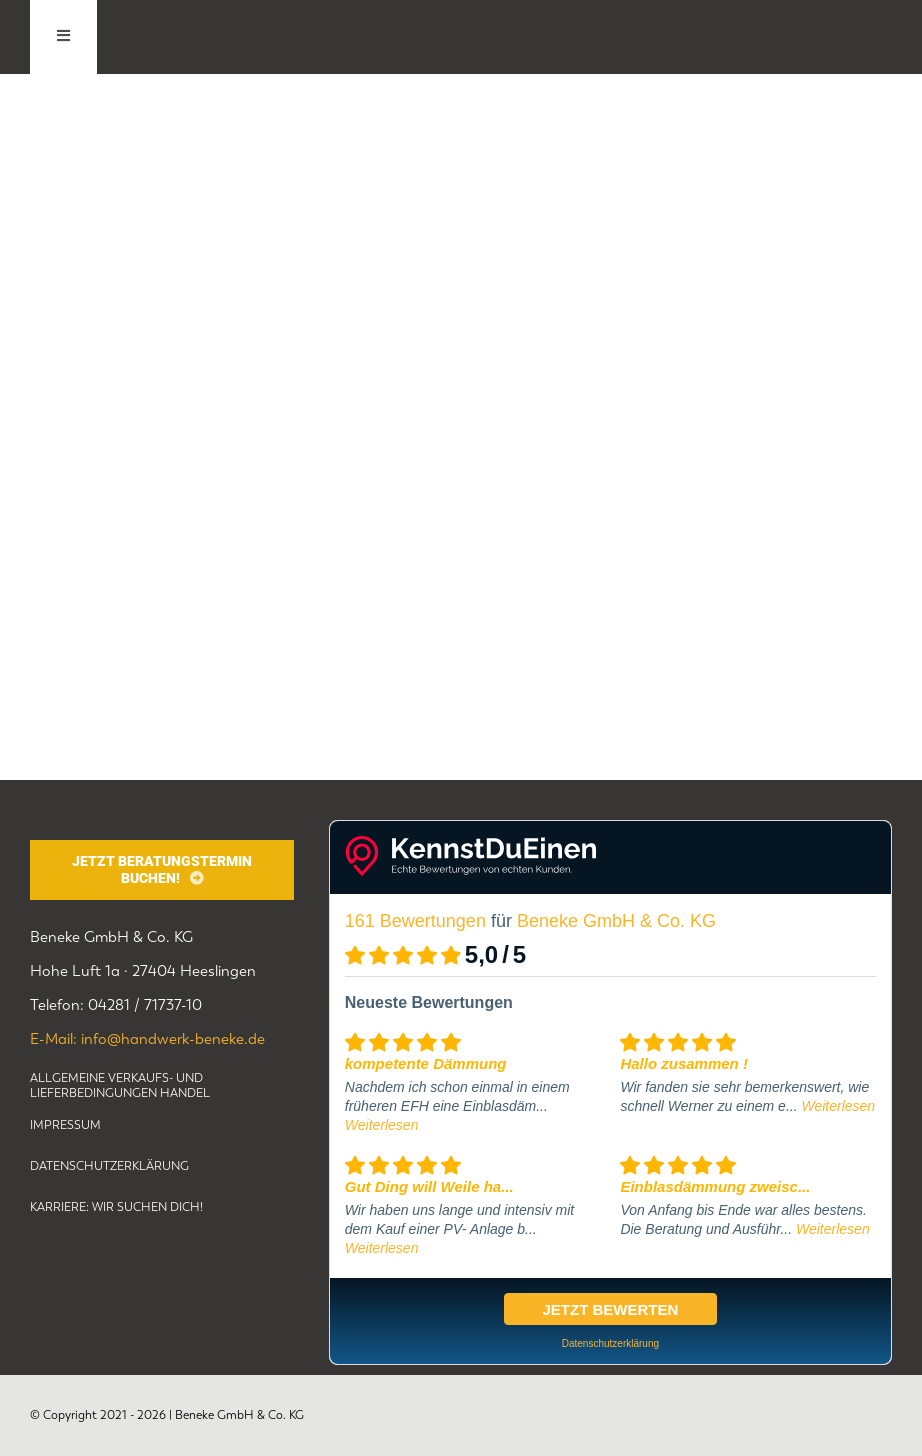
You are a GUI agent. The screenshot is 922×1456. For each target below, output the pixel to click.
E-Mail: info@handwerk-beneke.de (147, 1039)
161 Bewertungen (415, 921)
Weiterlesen (382, 1125)
